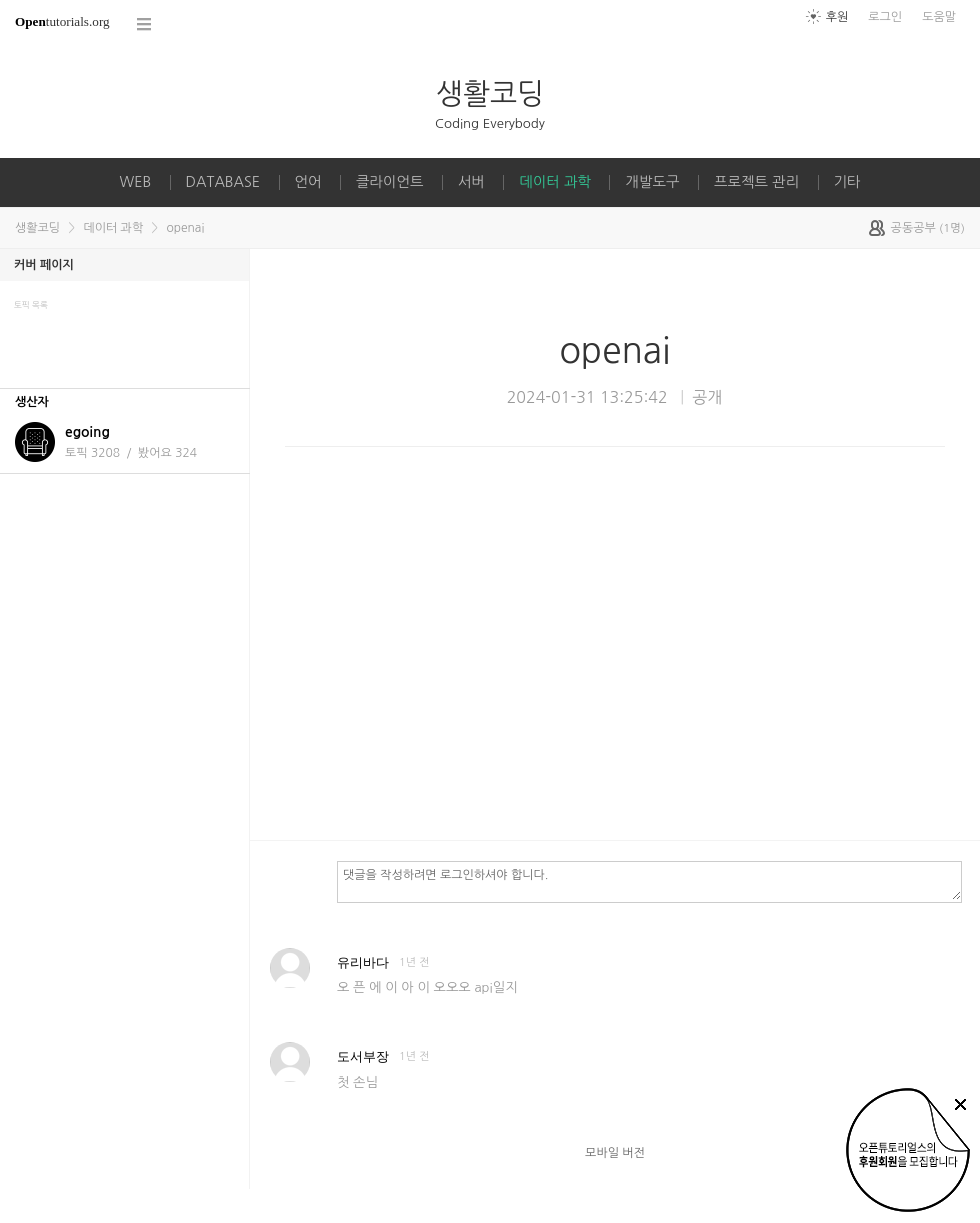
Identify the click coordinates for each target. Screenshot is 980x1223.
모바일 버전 (615, 1153)
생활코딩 (490, 93)
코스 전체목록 (145, 24)
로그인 (885, 17)
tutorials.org (62, 21)
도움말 (939, 17)
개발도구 (652, 182)
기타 (847, 182)
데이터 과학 (555, 182)
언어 (308, 182)
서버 (471, 182)
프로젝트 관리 (756, 182)
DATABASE (223, 182)
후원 (837, 17)
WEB (135, 182)
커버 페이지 (44, 265)
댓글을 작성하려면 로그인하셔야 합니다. (649, 881)
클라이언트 (390, 182)
